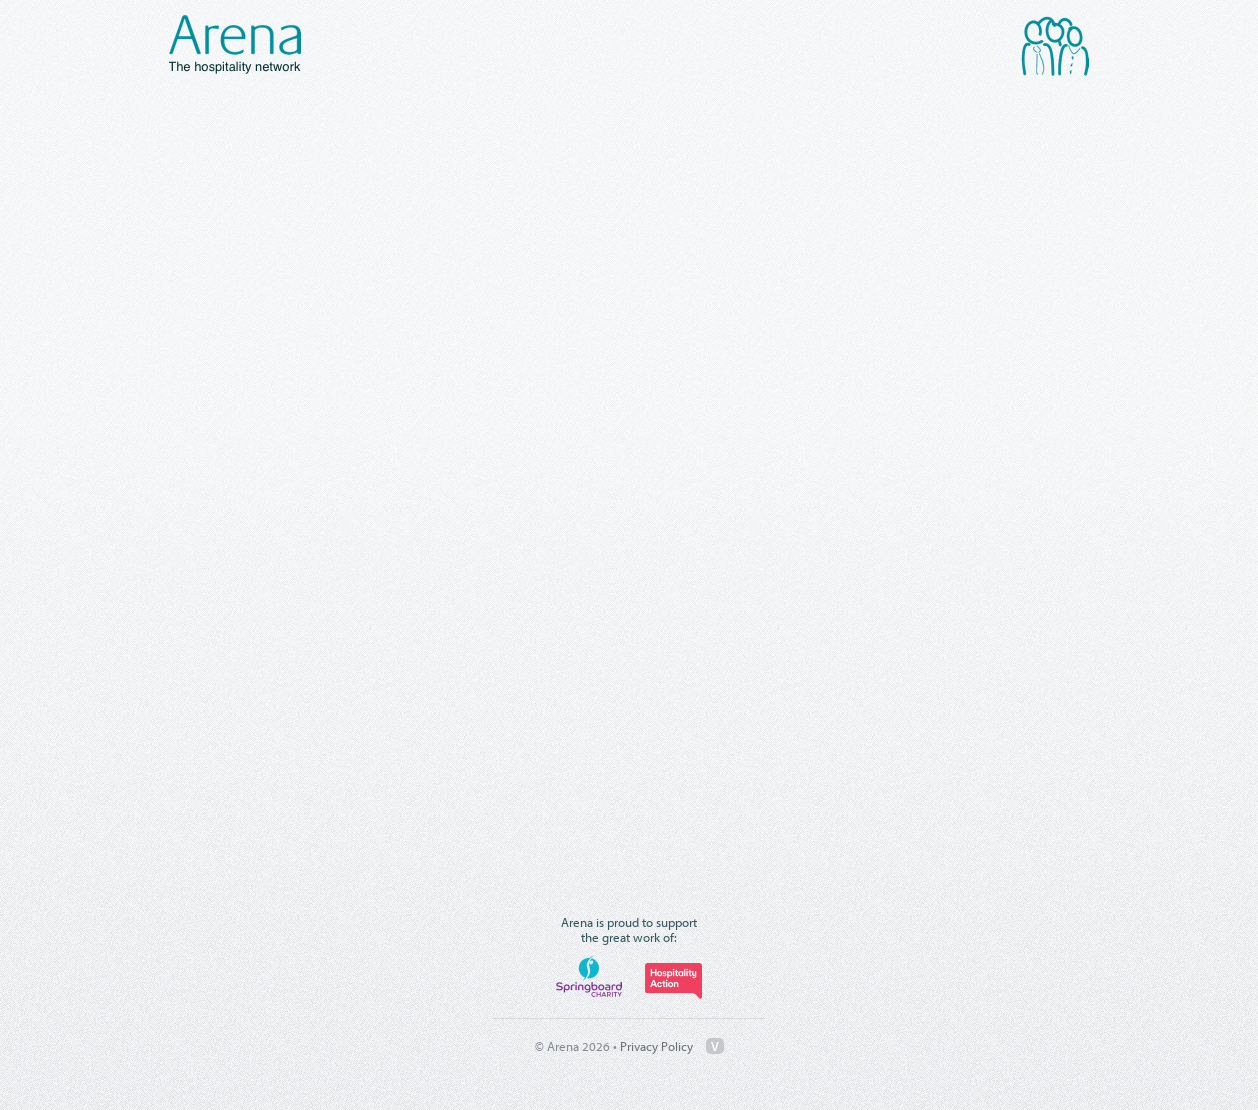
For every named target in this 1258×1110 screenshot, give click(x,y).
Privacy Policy (656, 1046)
